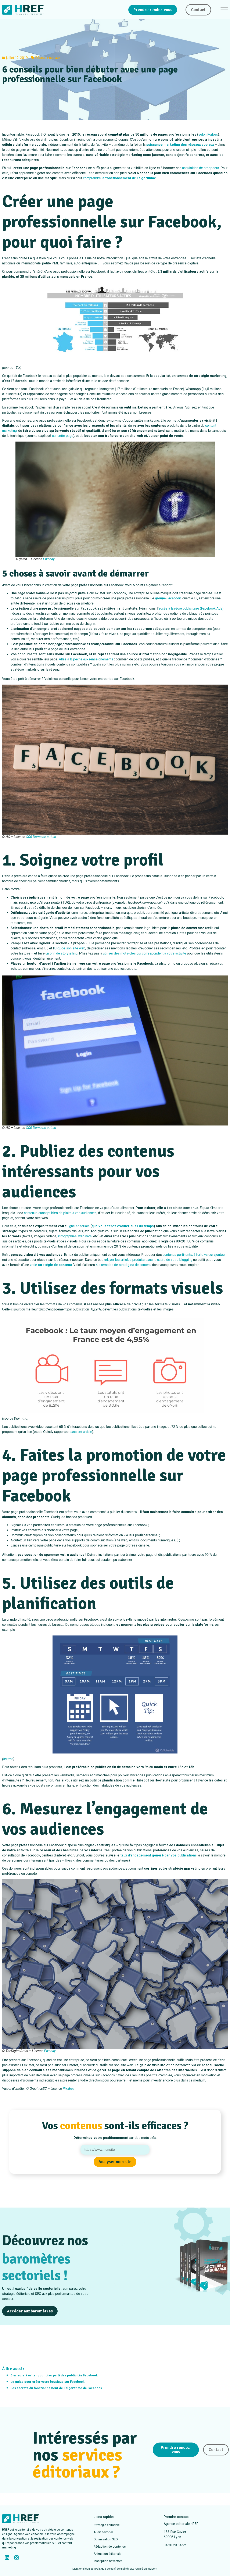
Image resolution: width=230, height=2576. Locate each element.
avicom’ (153, 2568)
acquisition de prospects (200, 168)
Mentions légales (82, 2568)
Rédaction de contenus (110, 2546)
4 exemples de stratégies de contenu (123, 1265)
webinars (85, 1236)
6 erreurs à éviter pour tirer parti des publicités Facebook (54, 2375)
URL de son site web (69, 948)
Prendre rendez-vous (152, 9)
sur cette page (62, 436)
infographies (67, 1236)
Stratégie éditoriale (107, 2525)
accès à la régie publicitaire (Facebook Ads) (191, 608)
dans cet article (80, 1432)
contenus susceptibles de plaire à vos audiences (60, 1213)
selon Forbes (208, 134)
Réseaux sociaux (47, 58)
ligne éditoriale (79, 1226)
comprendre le (119, 178)
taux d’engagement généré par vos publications (158, 1855)
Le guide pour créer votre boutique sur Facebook (48, 2382)
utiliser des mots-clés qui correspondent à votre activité (144, 953)
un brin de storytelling (62, 953)
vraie (51, 1265)
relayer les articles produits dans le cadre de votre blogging (148, 1260)
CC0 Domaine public (41, 837)
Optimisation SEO (106, 2539)
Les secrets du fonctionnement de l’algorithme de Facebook (56, 2388)
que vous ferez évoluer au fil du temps (123, 1226)
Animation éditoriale (107, 2554)
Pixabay (48, 559)
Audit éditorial (103, 2532)
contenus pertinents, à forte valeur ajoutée (194, 1255)
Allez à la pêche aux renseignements (86, 659)
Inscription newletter (108, 2561)
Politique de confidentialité (111, 2568)
